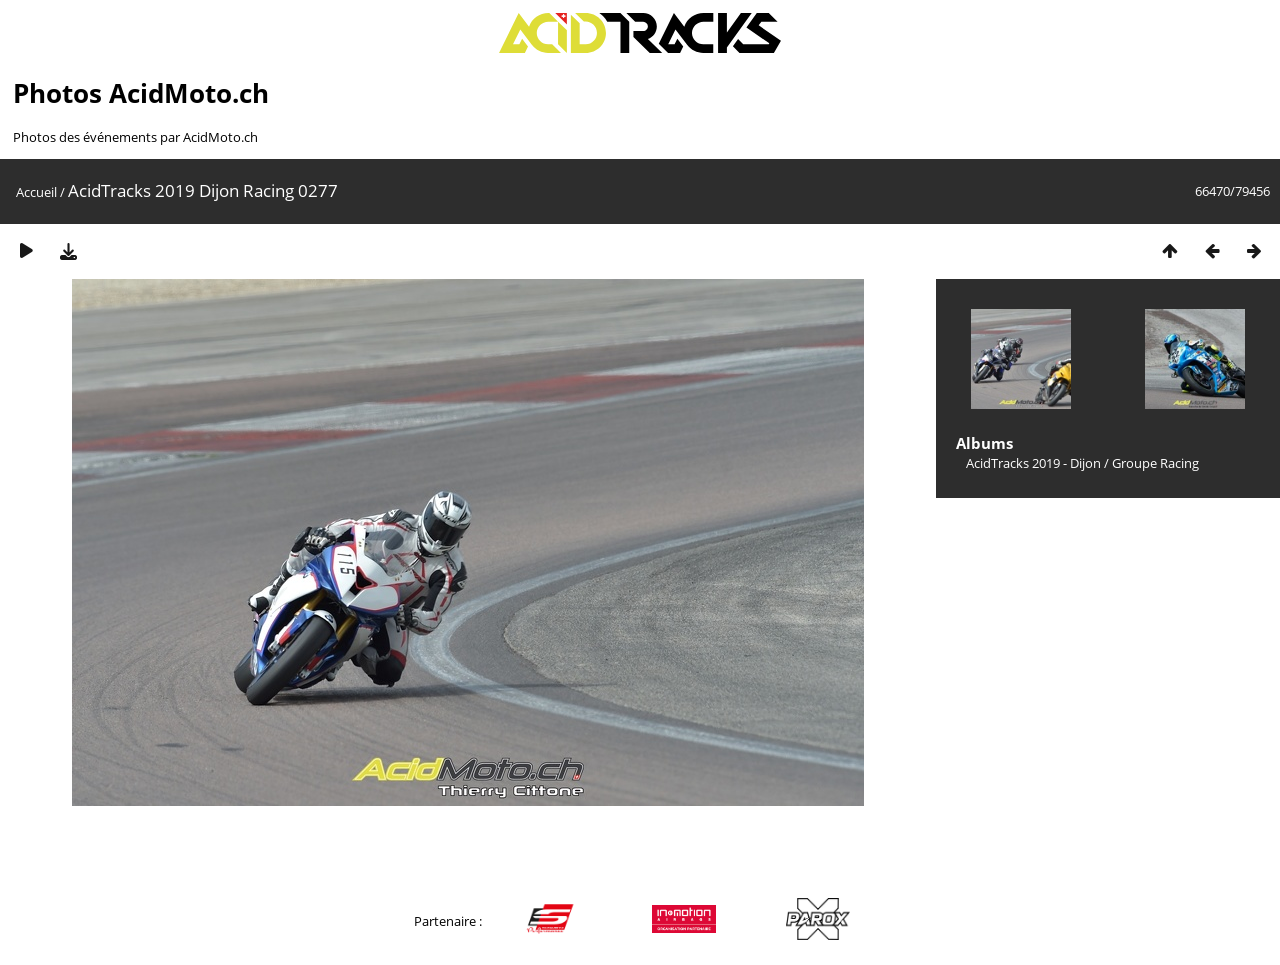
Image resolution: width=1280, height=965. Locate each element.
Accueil (36, 192)
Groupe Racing (1155, 463)
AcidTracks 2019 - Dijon (1033, 463)
